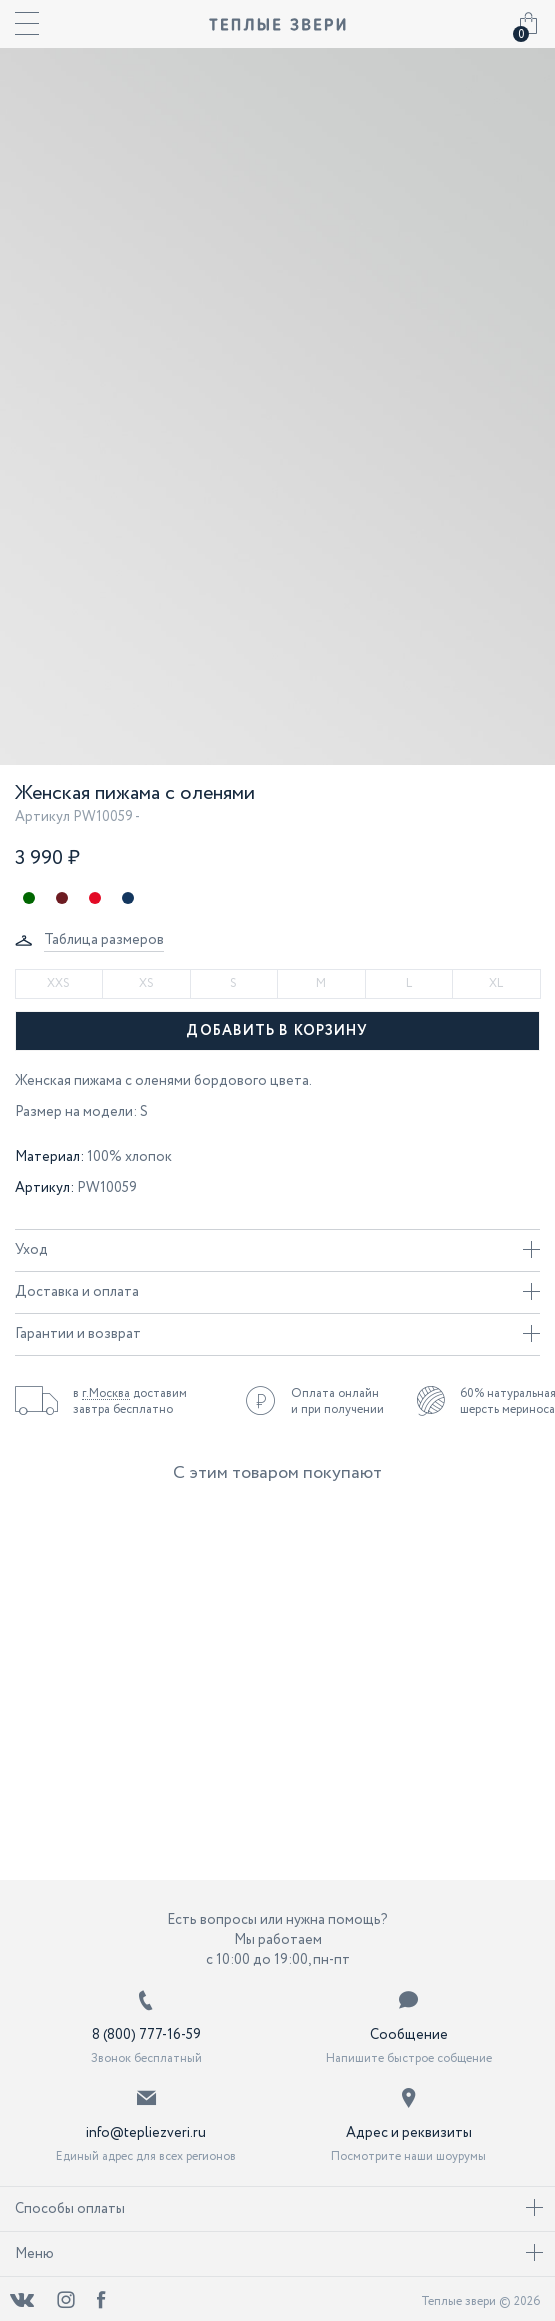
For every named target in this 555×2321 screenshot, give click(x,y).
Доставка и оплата (277, 1292)
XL (496, 983)
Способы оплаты (279, 2209)
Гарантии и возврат (277, 1334)
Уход (277, 1250)
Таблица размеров (104, 940)
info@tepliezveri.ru (146, 2133)
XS (146, 983)
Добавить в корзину (277, 1031)
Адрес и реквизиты (409, 2133)
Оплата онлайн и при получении (337, 1402)
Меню (279, 2254)
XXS (58, 983)
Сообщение (409, 2035)
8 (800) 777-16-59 (146, 2035)
